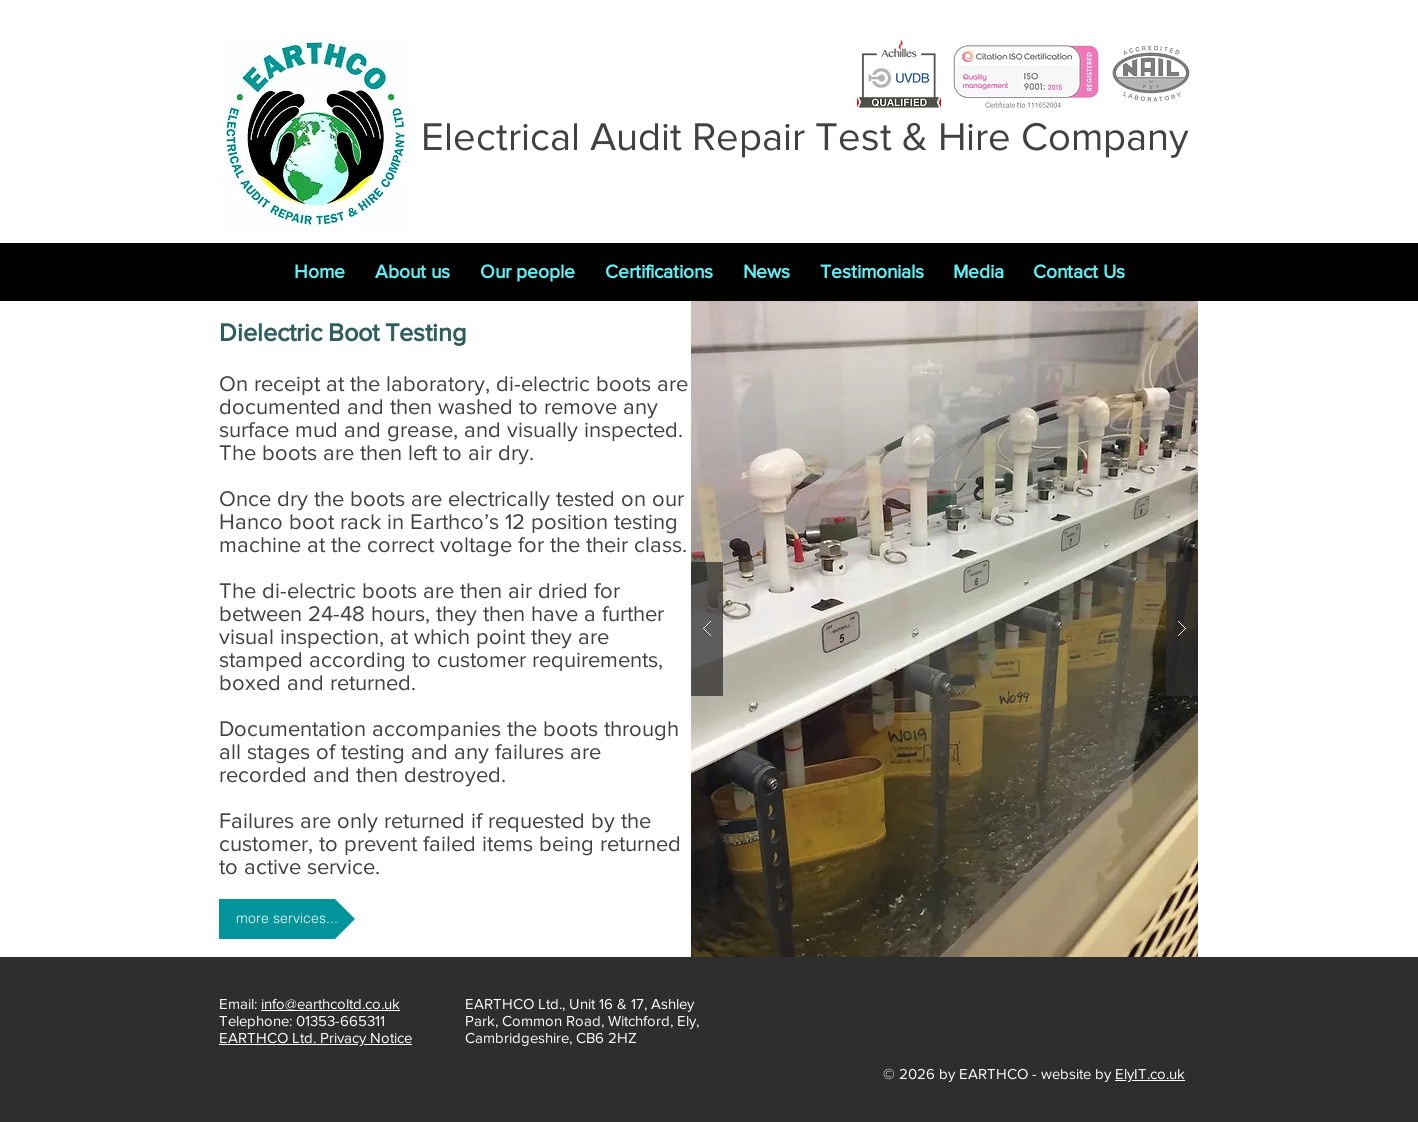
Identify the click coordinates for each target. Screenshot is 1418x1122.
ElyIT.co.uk (1150, 1073)
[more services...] (287, 919)
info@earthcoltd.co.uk (330, 1003)
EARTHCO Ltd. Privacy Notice (315, 1037)
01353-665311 (340, 1020)
